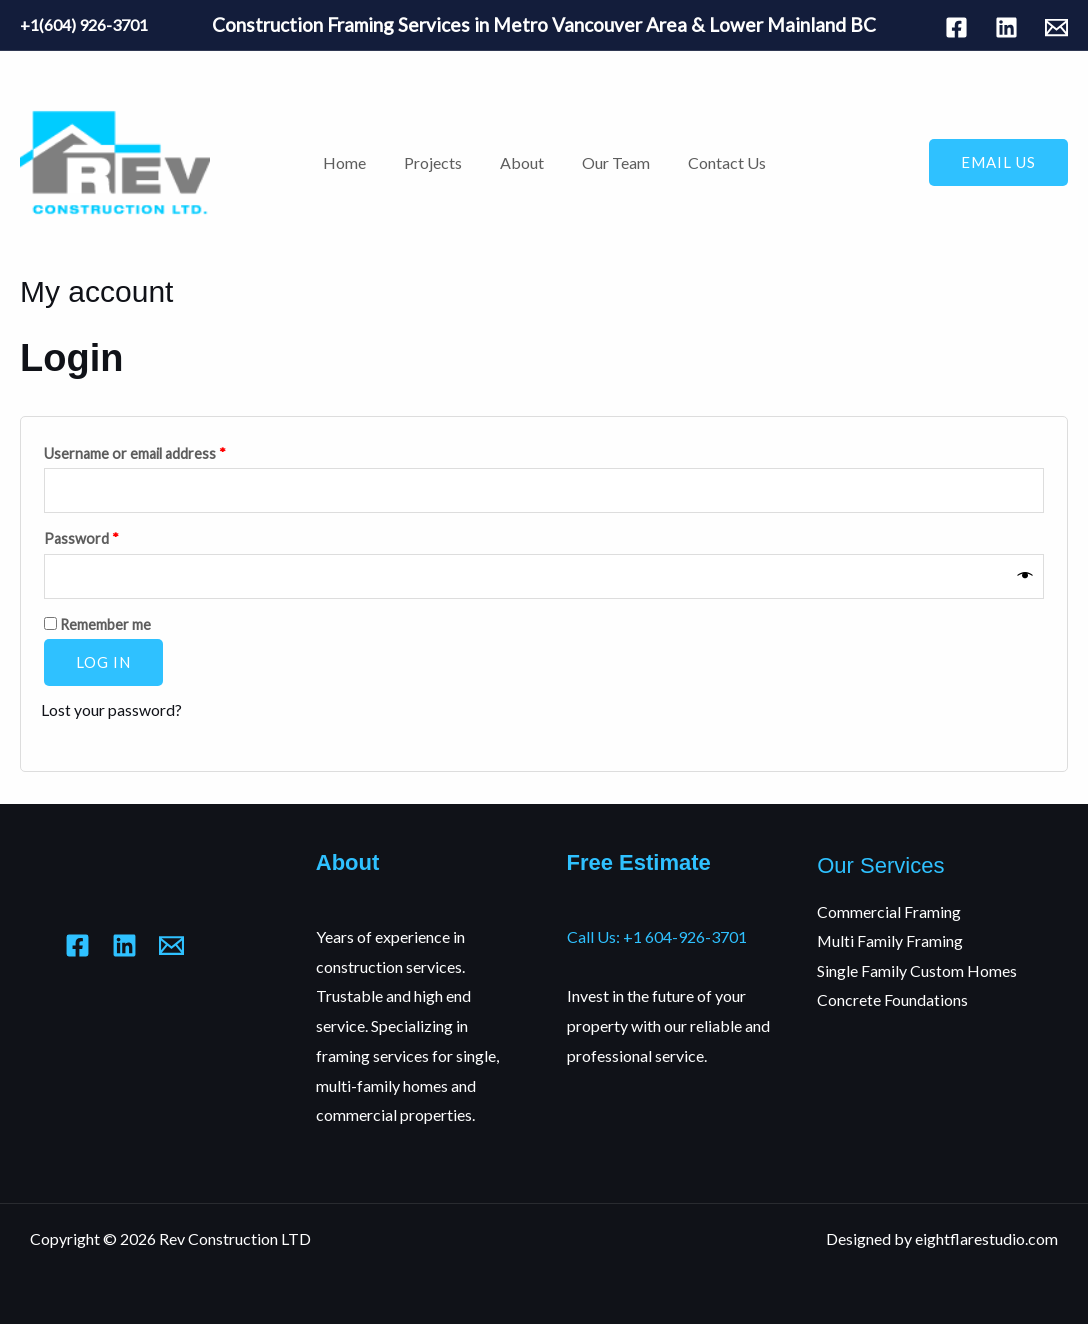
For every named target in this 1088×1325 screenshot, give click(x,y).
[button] (998, 162)
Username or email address (163, 451)
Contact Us (715, 162)
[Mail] (1056, 27)
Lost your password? (111, 710)
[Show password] (1026, 577)
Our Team (610, 162)
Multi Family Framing (890, 941)
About (522, 162)
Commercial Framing (889, 912)
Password (110, 536)
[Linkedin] (1006, 27)
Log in (103, 663)
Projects (439, 162)
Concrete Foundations (892, 1001)
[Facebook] (956, 27)
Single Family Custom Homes (917, 971)
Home (356, 162)
